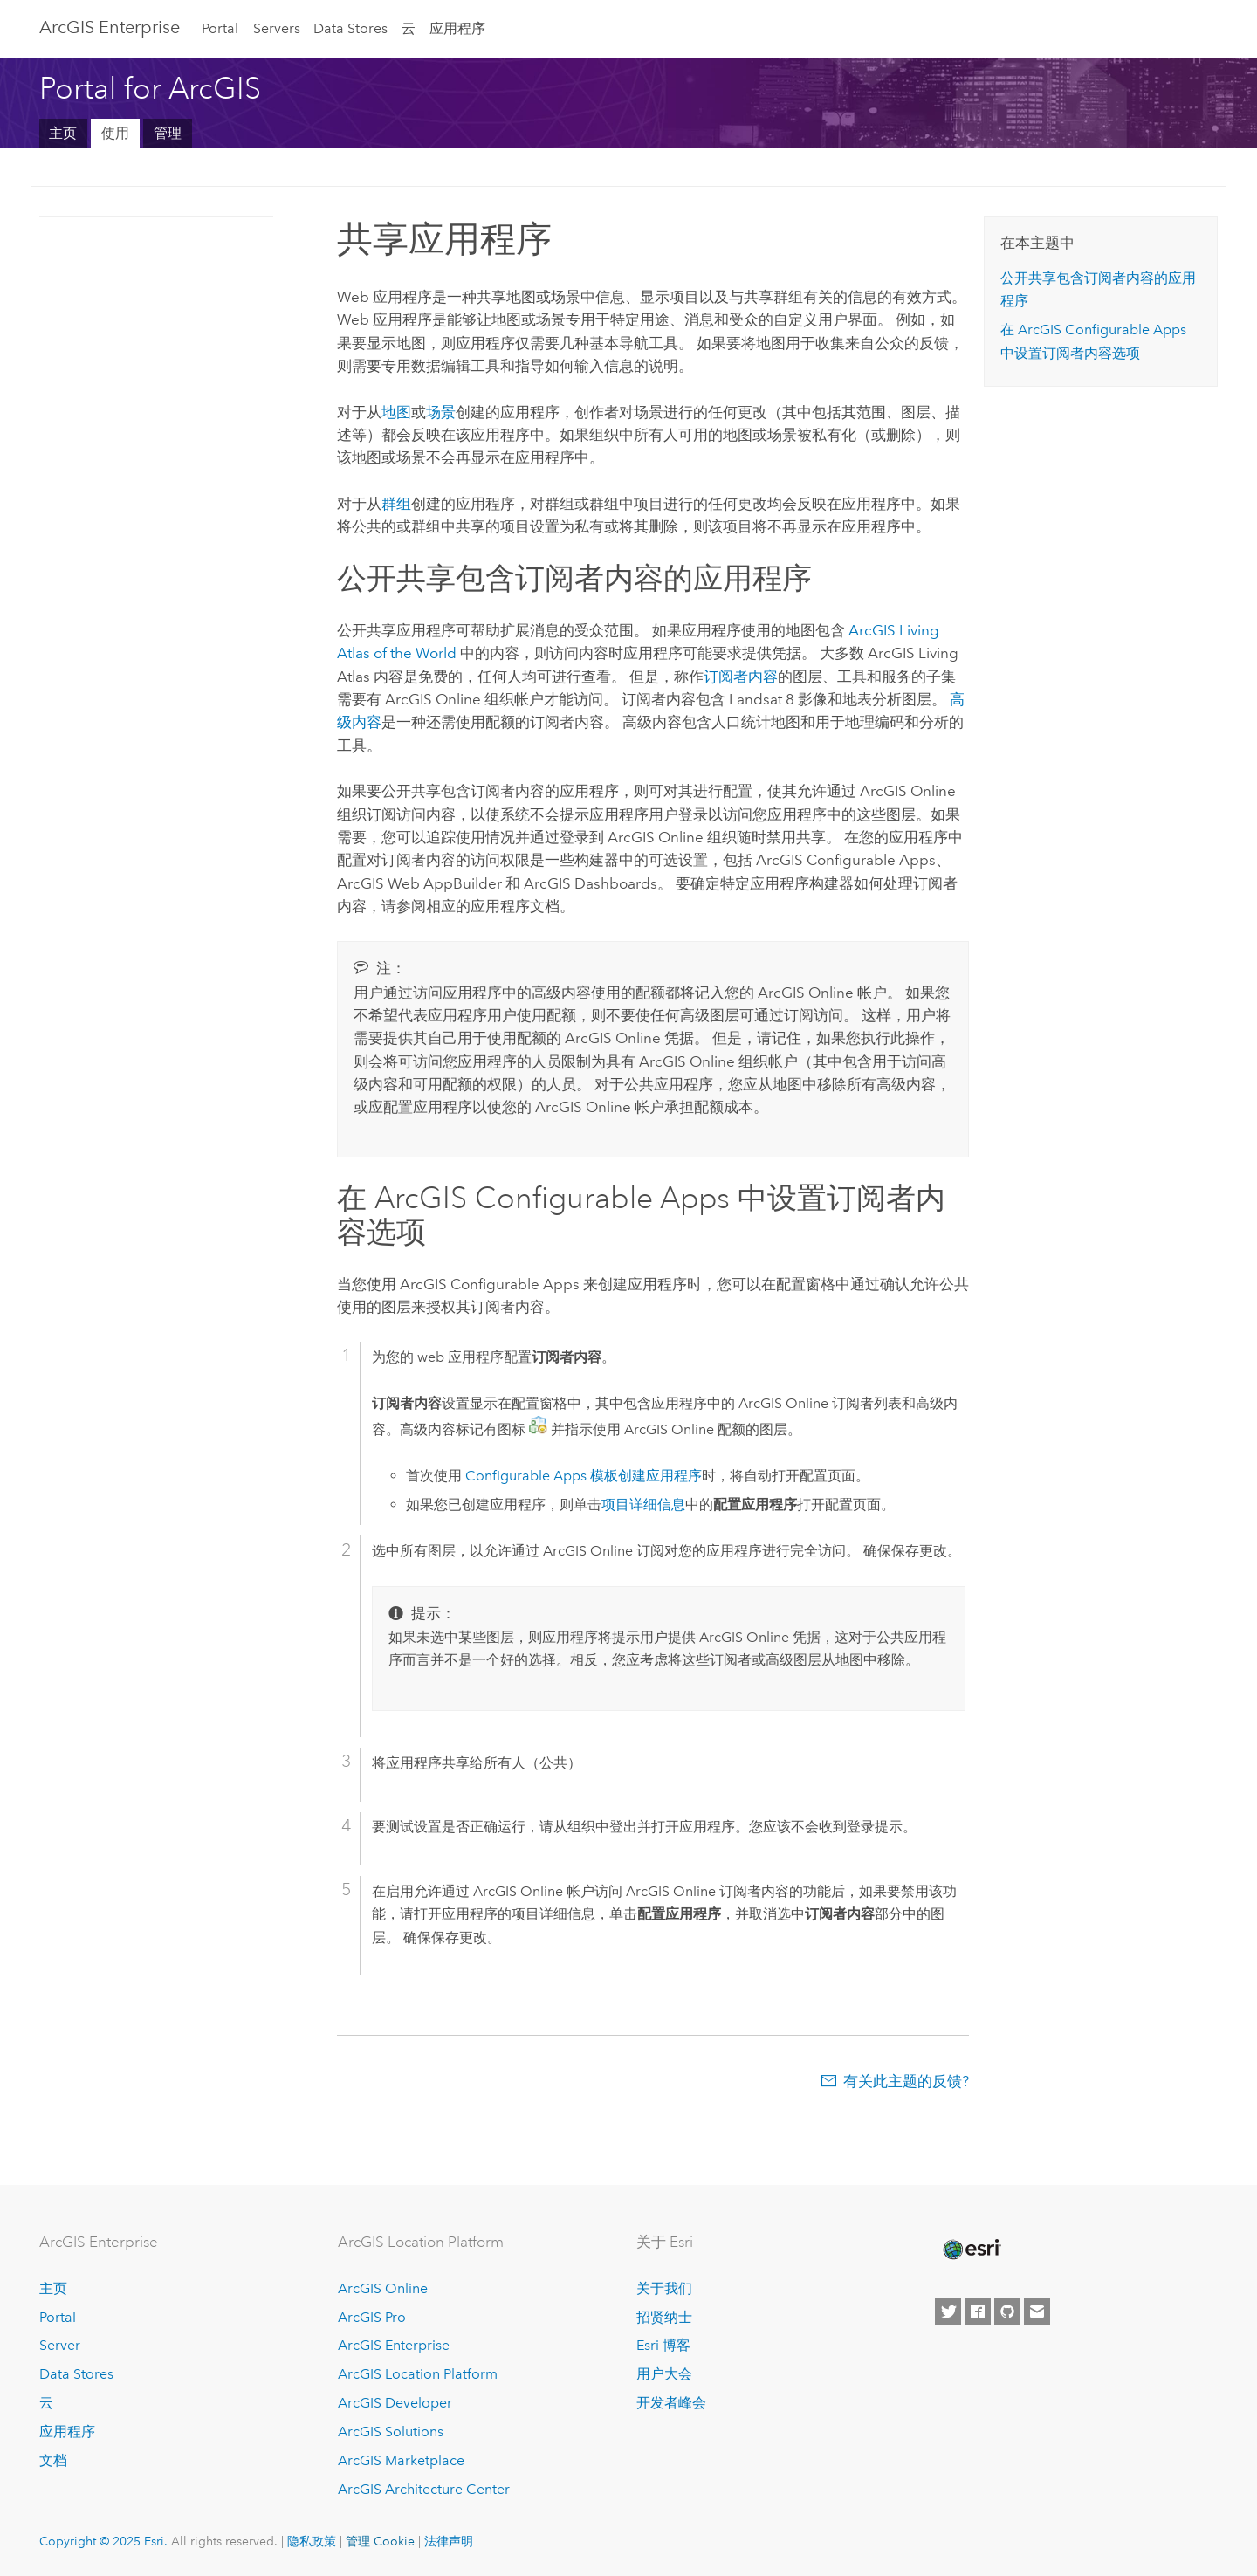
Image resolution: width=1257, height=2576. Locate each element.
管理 (168, 133)
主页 (63, 133)
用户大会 (664, 2374)
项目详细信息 (643, 1504)
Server (59, 2345)
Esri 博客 (663, 2345)
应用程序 (457, 28)
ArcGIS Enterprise (109, 27)
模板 (541, 1475)
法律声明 (448, 2541)
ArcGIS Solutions (390, 2431)
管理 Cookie (380, 2541)
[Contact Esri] (1037, 2311)
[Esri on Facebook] (978, 2311)
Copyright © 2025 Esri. (103, 2541)
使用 (115, 133)
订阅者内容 (741, 676)
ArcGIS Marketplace (401, 2460)
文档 (53, 2460)
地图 (396, 412)
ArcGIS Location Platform (418, 2374)
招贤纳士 (664, 2317)
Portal (220, 28)
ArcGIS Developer (395, 2402)
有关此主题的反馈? (906, 2081)
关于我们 (664, 2288)
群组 (396, 503)
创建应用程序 (660, 1475)
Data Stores (350, 28)
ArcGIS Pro (372, 2317)
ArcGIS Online (383, 2288)
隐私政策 (311, 2541)
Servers (276, 28)
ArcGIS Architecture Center (424, 2489)
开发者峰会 (671, 2402)
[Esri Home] (970, 2249)
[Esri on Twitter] (948, 2311)
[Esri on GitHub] (1007, 2311)
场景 (441, 412)
